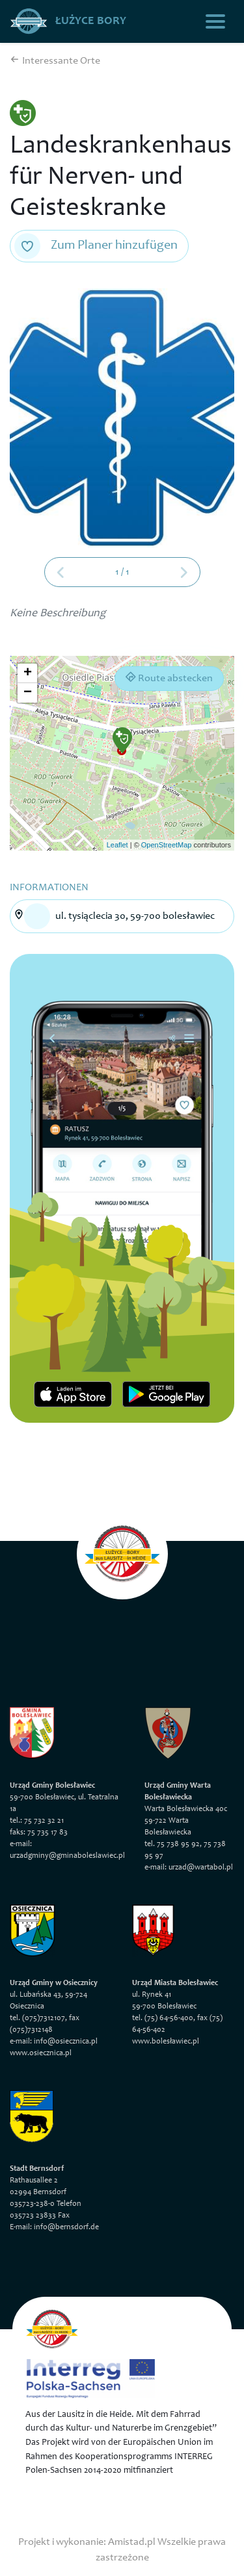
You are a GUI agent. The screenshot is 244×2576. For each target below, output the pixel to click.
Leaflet (117, 845)
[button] (122, 740)
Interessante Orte (55, 61)
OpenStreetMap (166, 845)
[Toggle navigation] (215, 21)
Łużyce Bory (68, 21)
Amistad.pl (132, 2542)
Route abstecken (169, 677)
